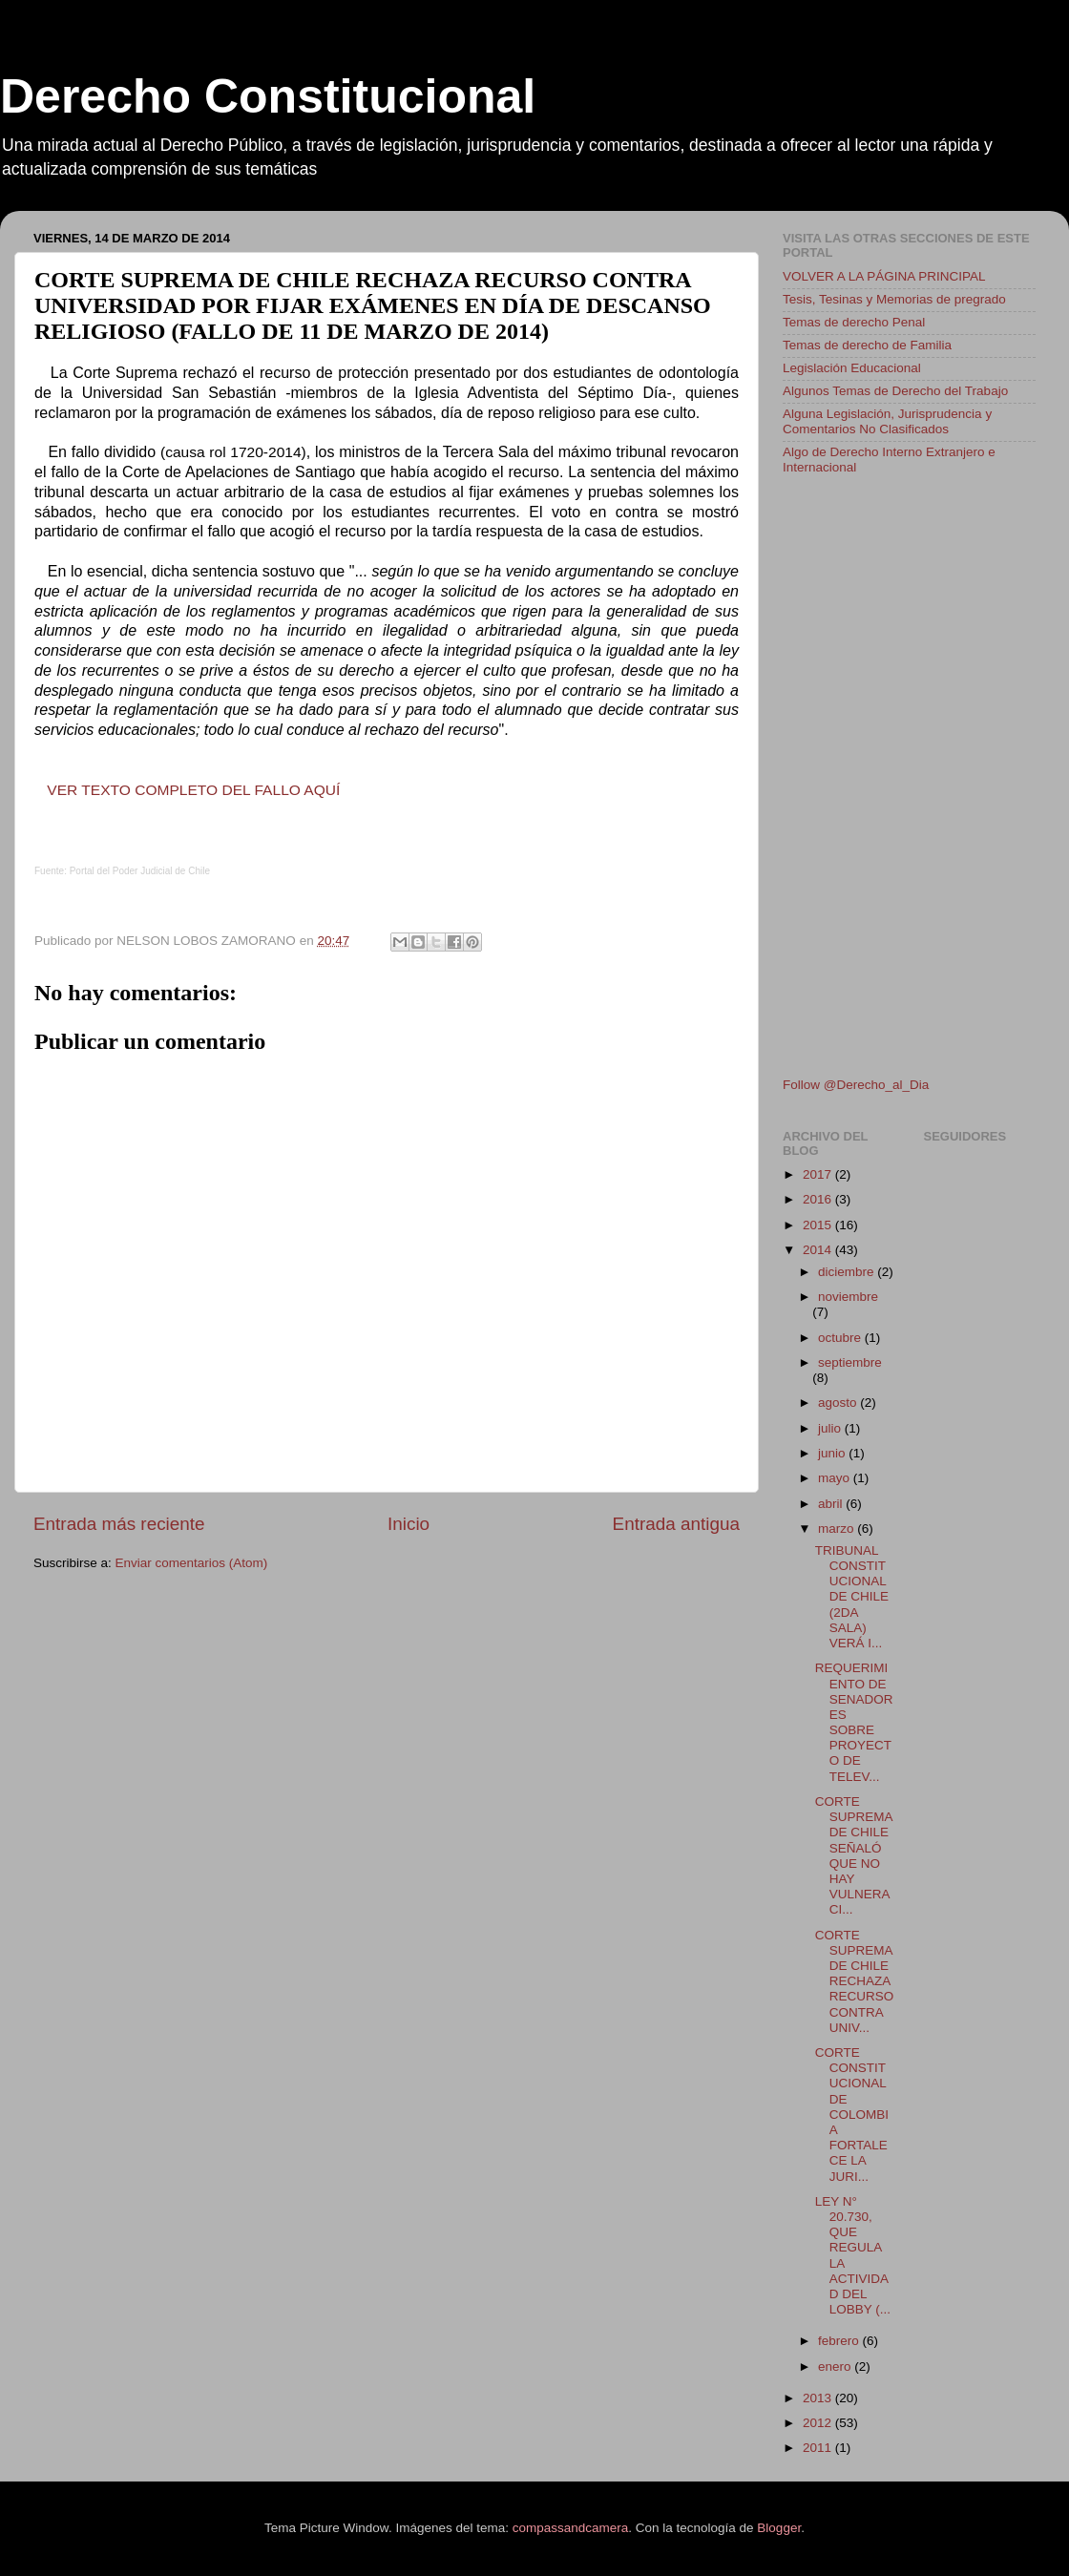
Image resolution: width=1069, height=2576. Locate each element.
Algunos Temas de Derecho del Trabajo (895, 391)
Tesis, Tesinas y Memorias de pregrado (894, 299)
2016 (819, 1199)
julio (831, 1428)
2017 (819, 1174)
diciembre (847, 1272)
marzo (837, 1528)
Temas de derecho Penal (854, 322)
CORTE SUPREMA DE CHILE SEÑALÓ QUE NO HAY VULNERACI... (853, 1855)
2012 (819, 2423)
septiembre (850, 1362)
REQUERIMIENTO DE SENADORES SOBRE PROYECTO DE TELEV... (854, 1722)
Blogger (779, 2528)
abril (832, 1504)
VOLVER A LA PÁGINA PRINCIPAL (884, 276)
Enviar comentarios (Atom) (191, 1563)
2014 (819, 1250)
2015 (819, 1225)
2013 (819, 2398)
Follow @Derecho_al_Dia (856, 1085)
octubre (841, 1337)
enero (836, 2366)
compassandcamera (571, 2528)
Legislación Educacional (852, 368)
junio (833, 1453)
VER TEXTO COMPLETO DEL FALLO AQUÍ (193, 790)
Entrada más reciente (119, 1524)
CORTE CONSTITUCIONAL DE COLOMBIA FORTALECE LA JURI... (852, 2114)
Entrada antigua (676, 1524)
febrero (840, 2341)
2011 (819, 2447)
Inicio (409, 1524)
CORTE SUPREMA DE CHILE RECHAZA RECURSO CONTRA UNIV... (854, 1981)
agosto (839, 1402)
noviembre (848, 1296)
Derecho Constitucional (267, 96)
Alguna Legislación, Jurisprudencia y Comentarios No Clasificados (887, 421)
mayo (835, 1478)
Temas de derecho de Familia (867, 345)
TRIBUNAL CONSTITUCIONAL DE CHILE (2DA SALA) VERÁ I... (852, 1596)
